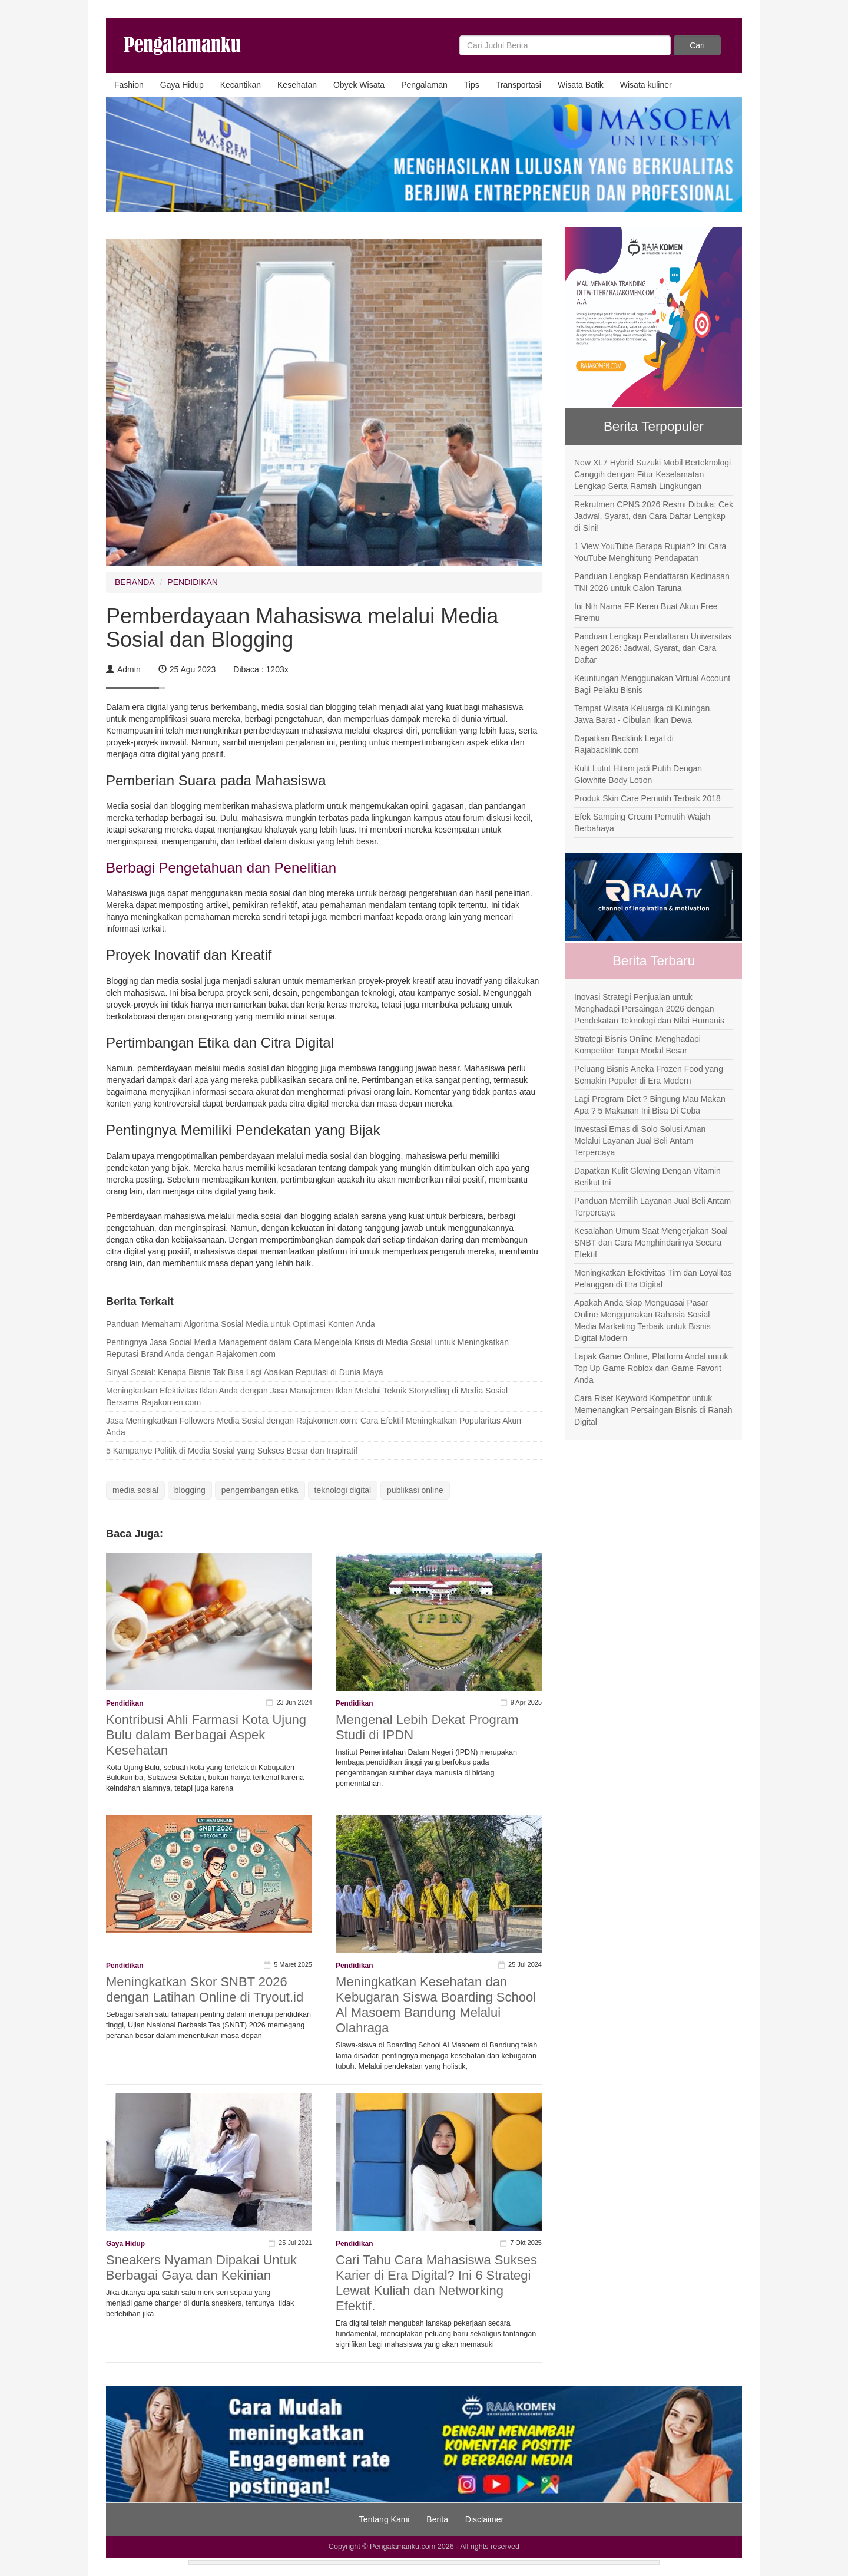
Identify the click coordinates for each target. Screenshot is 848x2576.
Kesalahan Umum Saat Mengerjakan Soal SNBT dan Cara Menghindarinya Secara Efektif (651, 1242)
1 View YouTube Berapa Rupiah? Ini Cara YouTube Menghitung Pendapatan (650, 552)
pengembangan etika (260, 1490)
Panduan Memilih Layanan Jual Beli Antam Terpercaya (652, 1206)
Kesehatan (297, 85)
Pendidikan (124, 1703)
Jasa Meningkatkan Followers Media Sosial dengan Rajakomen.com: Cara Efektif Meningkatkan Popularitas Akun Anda (313, 1426)
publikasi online (415, 1490)
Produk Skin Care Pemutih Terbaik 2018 (647, 798)
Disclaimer (484, 2519)
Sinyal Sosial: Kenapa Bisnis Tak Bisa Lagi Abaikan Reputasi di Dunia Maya (244, 1372)
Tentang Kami (384, 2519)
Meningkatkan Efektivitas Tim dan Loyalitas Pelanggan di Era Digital (653, 1278)
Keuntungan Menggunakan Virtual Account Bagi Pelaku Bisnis (652, 684)
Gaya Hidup (182, 85)
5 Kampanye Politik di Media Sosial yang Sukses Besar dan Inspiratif (231, 1450)
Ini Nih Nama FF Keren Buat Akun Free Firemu (646, 612)
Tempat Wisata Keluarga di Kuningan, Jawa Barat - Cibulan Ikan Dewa (643, 714)
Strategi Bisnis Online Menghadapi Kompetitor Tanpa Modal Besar (637, 1044)
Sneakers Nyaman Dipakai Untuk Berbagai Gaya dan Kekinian (201, 2268)
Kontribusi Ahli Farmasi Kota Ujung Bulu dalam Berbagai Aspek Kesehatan (206, 1735)
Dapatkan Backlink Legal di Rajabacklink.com (624, 744)
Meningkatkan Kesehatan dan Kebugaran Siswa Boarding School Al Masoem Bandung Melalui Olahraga (436, 2004)
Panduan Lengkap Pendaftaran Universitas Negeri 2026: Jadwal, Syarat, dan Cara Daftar (652, 648)
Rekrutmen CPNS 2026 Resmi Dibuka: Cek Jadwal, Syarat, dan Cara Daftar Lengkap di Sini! (653, 516)
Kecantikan (240, 85)
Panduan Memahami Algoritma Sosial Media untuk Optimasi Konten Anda (240, 1324)
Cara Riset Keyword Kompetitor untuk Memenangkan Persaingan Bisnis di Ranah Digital (653, 1409)
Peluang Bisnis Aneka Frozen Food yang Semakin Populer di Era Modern (648, 1074)
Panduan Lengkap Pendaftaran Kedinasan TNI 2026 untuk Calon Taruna (652, 582)
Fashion (129, 85)
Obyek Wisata (359, 85)
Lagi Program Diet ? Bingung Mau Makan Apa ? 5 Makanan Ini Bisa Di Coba (650, 1104)
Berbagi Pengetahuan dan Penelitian (221, 868)
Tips (471, 85)
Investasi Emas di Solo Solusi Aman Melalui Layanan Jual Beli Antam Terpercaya (639, 1140)
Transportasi (518, 85)
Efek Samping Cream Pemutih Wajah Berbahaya (642, 822)
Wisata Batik (581, 85)
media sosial (135, 1490)
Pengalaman (424, 85)
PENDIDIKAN (192, 582)
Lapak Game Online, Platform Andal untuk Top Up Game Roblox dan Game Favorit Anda (651, 1368)
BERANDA (135, 582)
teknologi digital (343, 1490)
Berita (437, 2519)
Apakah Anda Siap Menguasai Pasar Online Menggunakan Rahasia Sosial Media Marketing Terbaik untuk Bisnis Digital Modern (642, 1320)
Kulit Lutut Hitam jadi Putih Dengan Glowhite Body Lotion (638, 774)
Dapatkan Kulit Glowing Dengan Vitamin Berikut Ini (647, 1176)
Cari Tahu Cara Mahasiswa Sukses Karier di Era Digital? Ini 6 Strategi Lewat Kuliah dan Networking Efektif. (436, 2283)
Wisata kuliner (646, 85)
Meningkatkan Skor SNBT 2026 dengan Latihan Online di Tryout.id (204, 1989)
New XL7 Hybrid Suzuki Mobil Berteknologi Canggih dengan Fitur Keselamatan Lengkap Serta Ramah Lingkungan (652, 474)
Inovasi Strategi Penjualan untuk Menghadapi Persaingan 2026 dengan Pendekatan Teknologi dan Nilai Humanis (649, 1008)
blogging (190, 1490)
